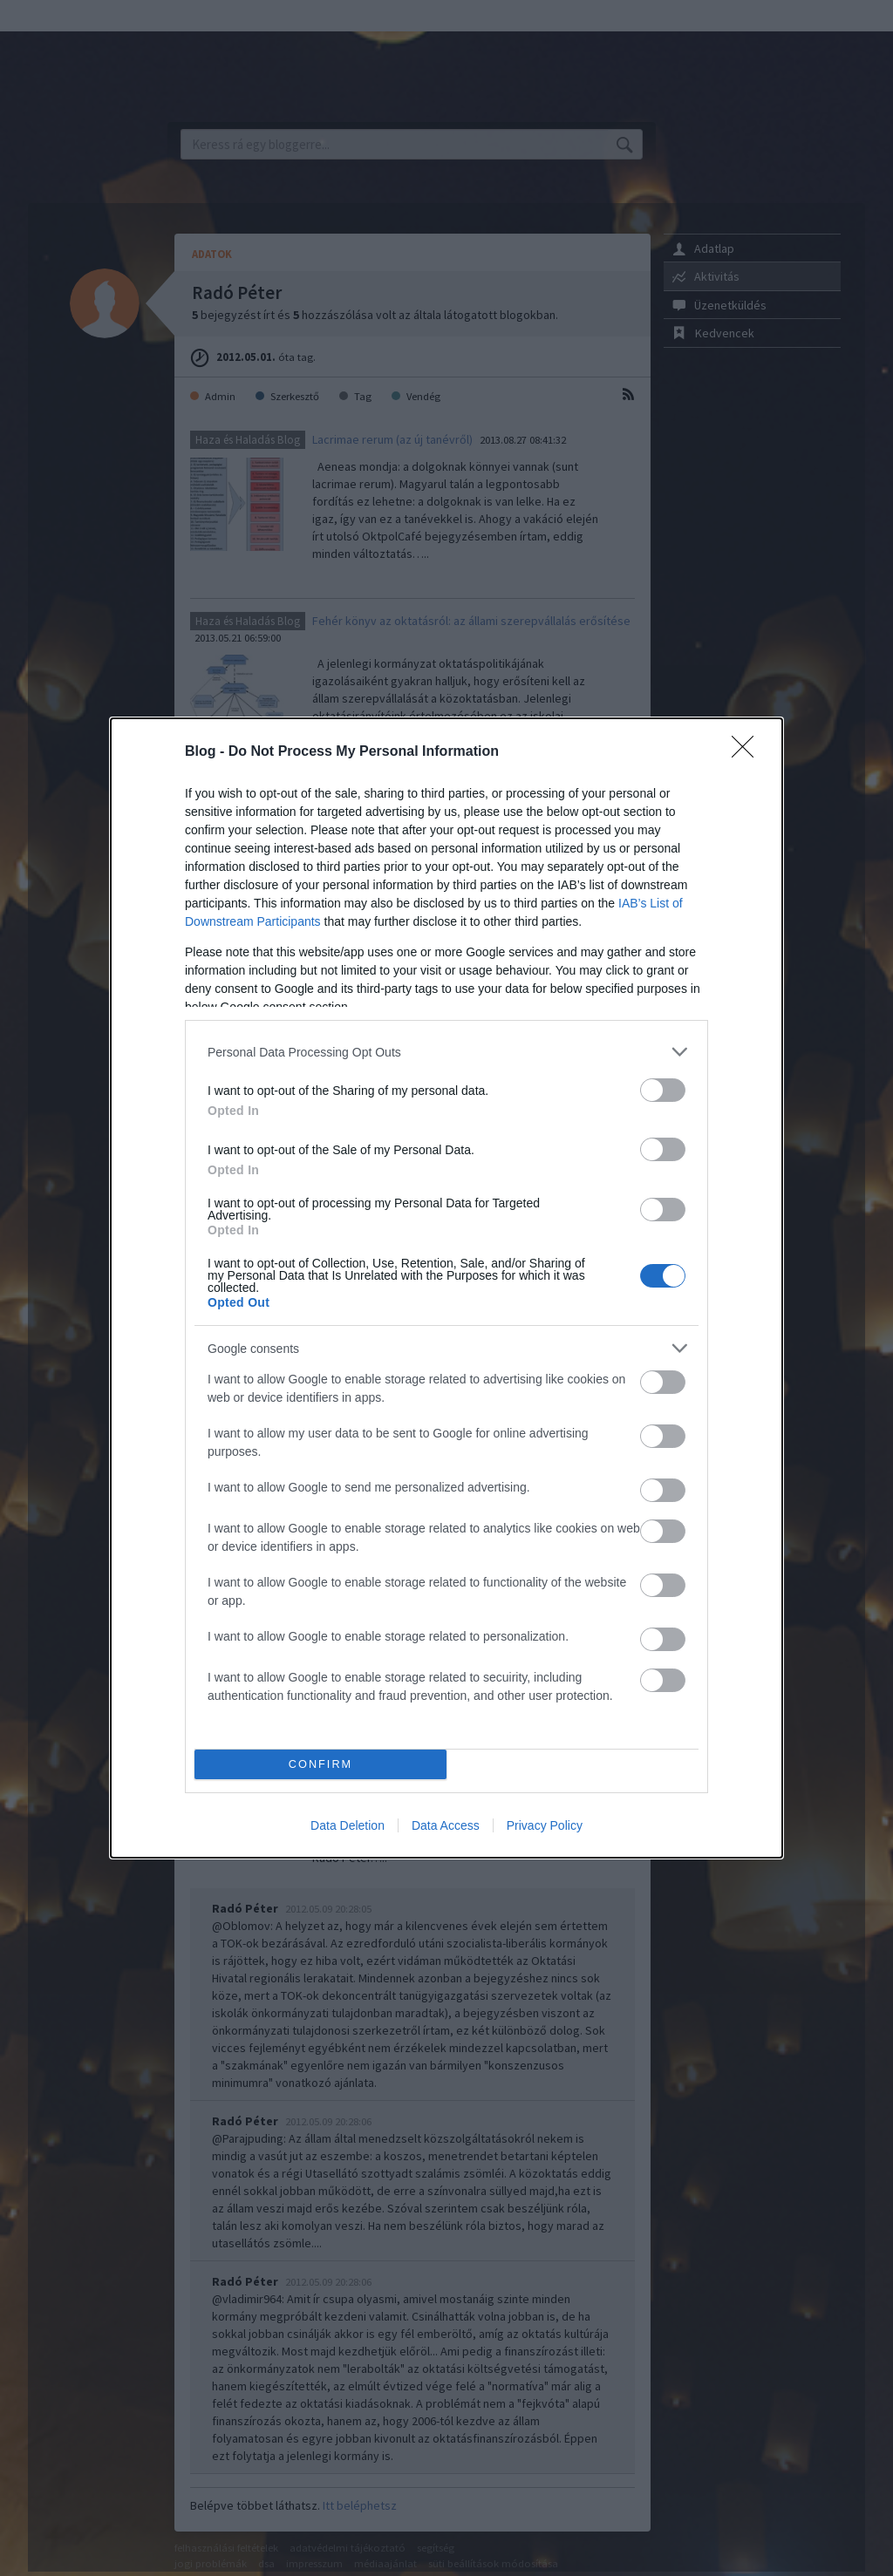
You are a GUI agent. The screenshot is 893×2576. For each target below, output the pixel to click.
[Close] (748, 752)
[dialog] (446, 1288)
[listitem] (446, 1052)
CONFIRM (320, 1764)
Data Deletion (347, 1825)
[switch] (662, 1090)
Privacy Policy (545, 1825)
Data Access (446, 1825)
